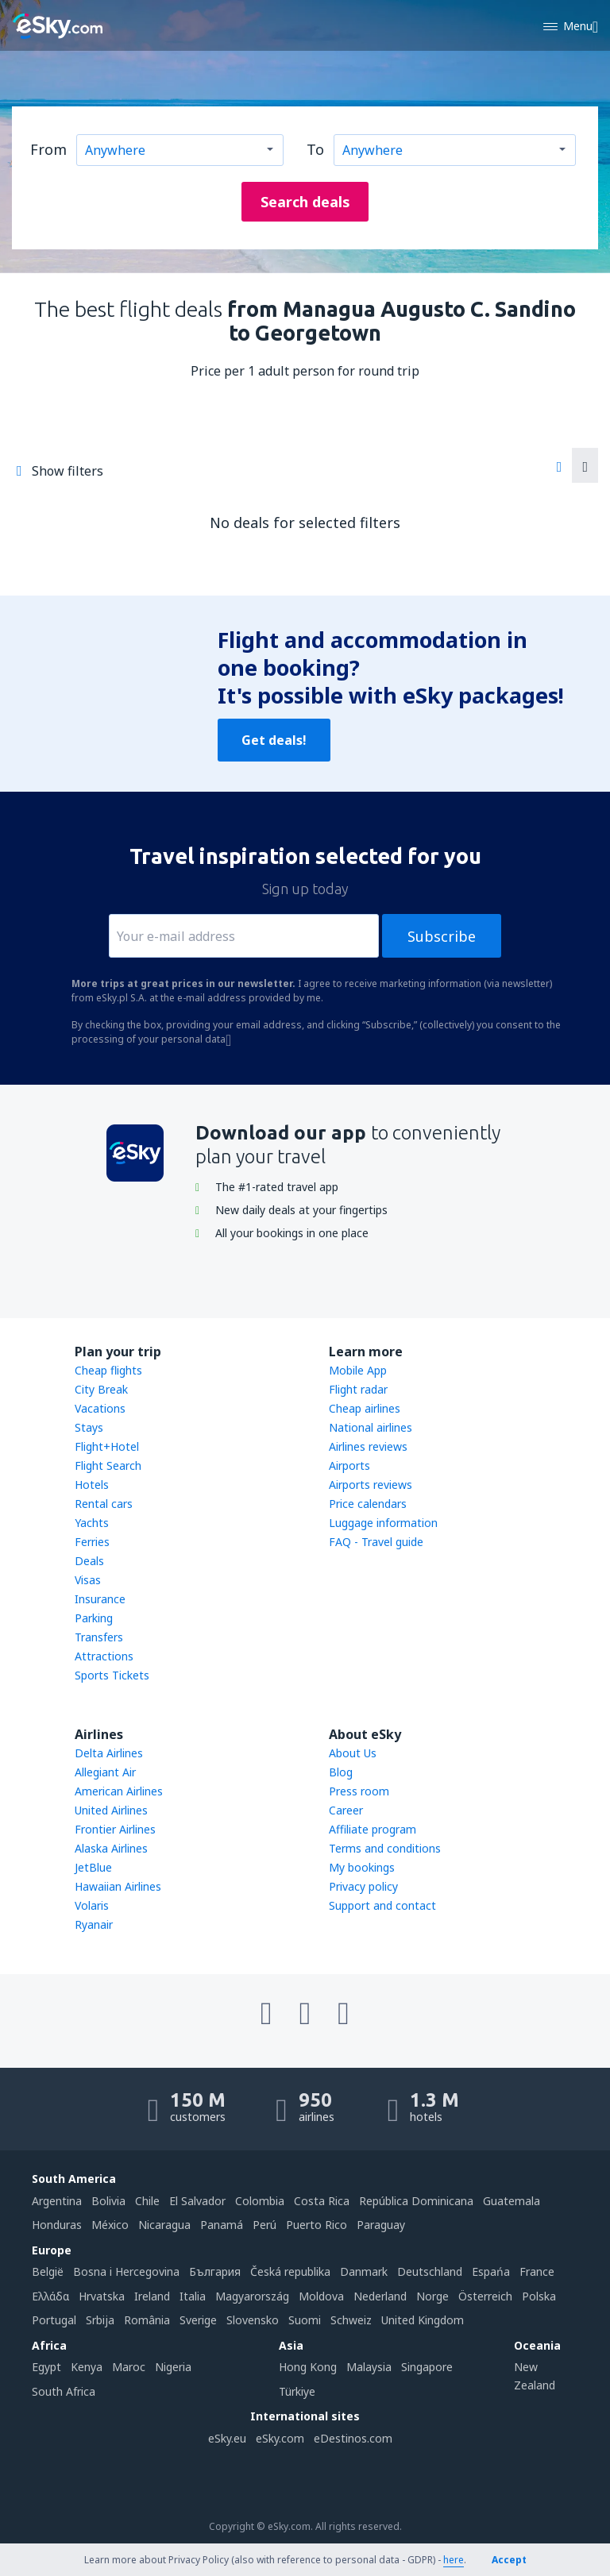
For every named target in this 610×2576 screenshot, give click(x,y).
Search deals (305, 201)
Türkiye (297, 2391)
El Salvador (197, 2200)
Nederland (380, 2296)
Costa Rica (321, 2200)
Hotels (92, 1484)
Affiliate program (372, 1829)
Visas (88, 1579)
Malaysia (369, 2366)
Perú (264, 2224)
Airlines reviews (368, 1446)
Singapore (427, 2366)
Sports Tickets (112, 1675)
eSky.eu (227, 2438)
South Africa (63, 2391)
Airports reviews (370, 1484)
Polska (539, 2296)
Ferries (92, 1541)
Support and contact (382, 1905)
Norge (432, 2296)
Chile (147, 2200)
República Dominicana (416, 2200)
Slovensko (252, 2319)
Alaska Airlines (111, 1848)
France (536, 2271)
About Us (352, 1752)
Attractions (104, 1656)
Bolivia (108, 2200)
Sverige (198, 2319)
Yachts (92, 1522)
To (315, 149)
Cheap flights (108, 1370)
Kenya (86, 2366)
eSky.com (280, 2438)
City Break (101, 1389)
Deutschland (429, 2271)
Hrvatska (102, 2296)
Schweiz (351, 2319)
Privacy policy (363, 1886)
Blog (341, 1772)
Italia (193, 2296)
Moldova (321, 2296)
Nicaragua (164, 2224)
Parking (94, 1617)
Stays (89, 1427)
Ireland (152, 2296)
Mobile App (358, 1370)
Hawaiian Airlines (118, 1886)
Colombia (259, 2200)
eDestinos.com (353, 2438)
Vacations (100, 1408)
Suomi (304, 2319)
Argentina (57, 2200)
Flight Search (108, 1465)
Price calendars (368, 1503)
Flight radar (358, 1389)
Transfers (99, 1637)
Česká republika (290, 2271)
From (48, 149)
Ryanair (94, 1924)
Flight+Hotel (107, 1446)
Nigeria (173, 2366)
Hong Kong (308, 2366)
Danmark (364, 2271)
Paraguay (381, 2224)
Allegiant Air (105, 1772)
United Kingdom (422, 2319)
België (48, 2271)
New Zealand (534, 2375)
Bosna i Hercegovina (126, 2271)
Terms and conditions (385, 1848)
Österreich (485, 2296)
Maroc (128, 2366)
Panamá (221, 2224)
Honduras (57, 2224)
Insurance (100, 1598)
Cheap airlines (364, 1408)
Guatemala (511, 2200)
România (147, 2319)
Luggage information (383, 1522)
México (110, 2224)
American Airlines (119, 1791)
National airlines (370, 1427)
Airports (349, 1465)
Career (346, 1810)
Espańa (491, 2271)
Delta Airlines (109, 1752)
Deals (89, 1560)
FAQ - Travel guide (376, 1541)
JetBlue (93, 1867)
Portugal (54, 2319)
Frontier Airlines (115, 1829)
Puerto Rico (316, 2224)
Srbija (100, 2319)
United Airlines (111, 1810)
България (215, 2271)
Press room (359, 1791)
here (453, 2559)
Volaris (92, 1905)
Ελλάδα (50, 2296)
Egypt (46, 2366)
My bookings (362, 1867)
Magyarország (252, 2296)
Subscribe (441, 936)
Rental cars (104, 1503)
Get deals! (274, 740)
